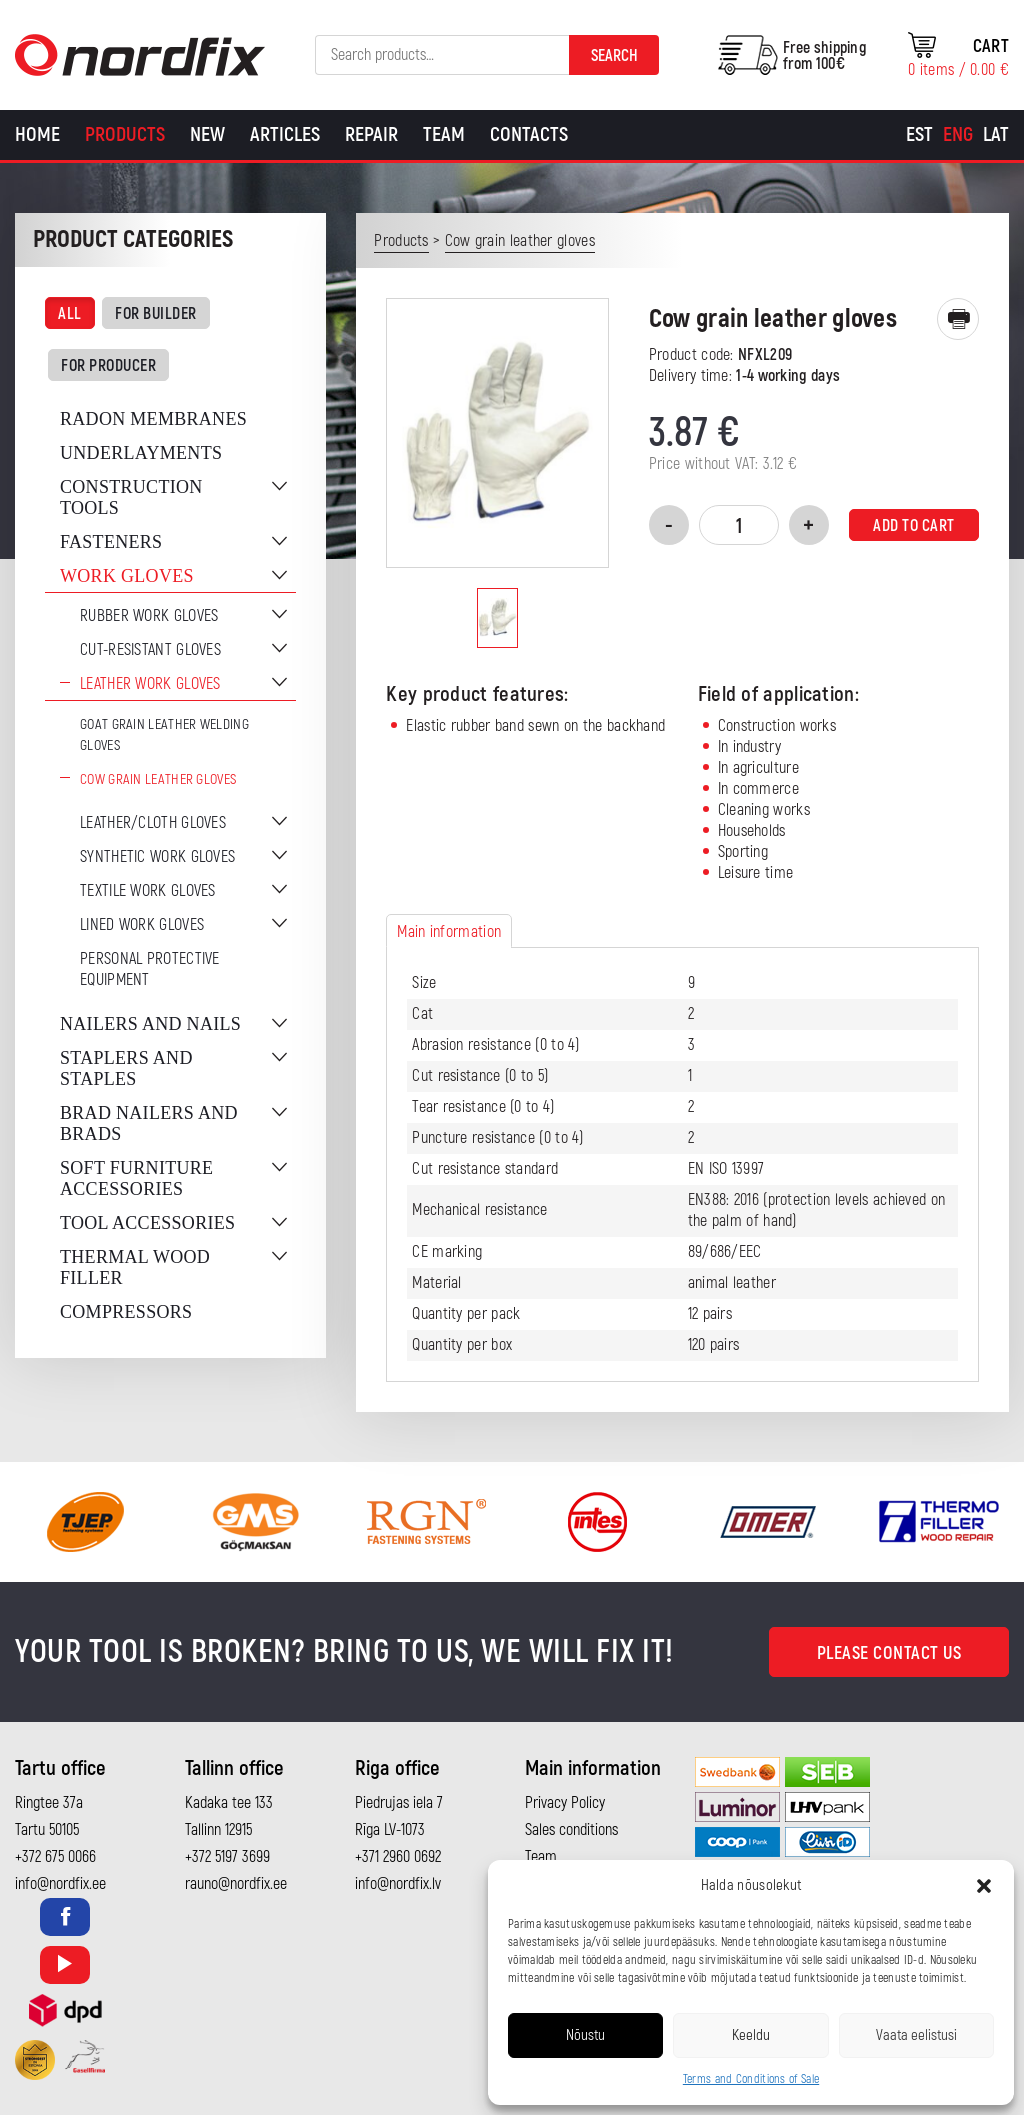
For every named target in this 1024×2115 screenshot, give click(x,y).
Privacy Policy (565, 1803)
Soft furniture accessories (136, 1178)
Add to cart (914, 526)
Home (37, 134)
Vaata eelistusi (916, 2035)
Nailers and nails (150, 1024)
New (207, 134)
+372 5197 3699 (227, 1857)
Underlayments (141, 453)
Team (444, 134)
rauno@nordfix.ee (236, 1884)
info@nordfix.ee (60, 1884)
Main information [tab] (449, 932)
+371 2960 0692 (398, 1857)
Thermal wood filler (135, 1267)
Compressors (126, 1312)
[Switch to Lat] (996, 135)
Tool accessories (147, 1223)
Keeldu (751, 2035)
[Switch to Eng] (958, 135)
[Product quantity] (739, 525)
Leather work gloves (150, 684)
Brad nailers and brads (149, 1123)
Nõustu (585, 2035)
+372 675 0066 (55, 1857)
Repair (371, 134)
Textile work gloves (148, 891)
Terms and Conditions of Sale (751, 2079)
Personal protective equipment (150, 969)
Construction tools (131, 497)
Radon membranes (153, 419)
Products (125, 134)
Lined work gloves (142, 925)
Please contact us (889, 1653)
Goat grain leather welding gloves (164, 735)
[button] (984, 1886)
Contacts (529, 134)
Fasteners (111, 542)
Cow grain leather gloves (158, 779)
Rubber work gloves (149, 616)
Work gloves (127, 576)
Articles (285, 134)
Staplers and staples (126, 1068)
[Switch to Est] (919, 135)
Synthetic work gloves (157, 857)
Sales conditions (571, 1830)
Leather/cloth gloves (153, 823)
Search (614, 56)
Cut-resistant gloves (150, 650)
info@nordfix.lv (398, 1884)
